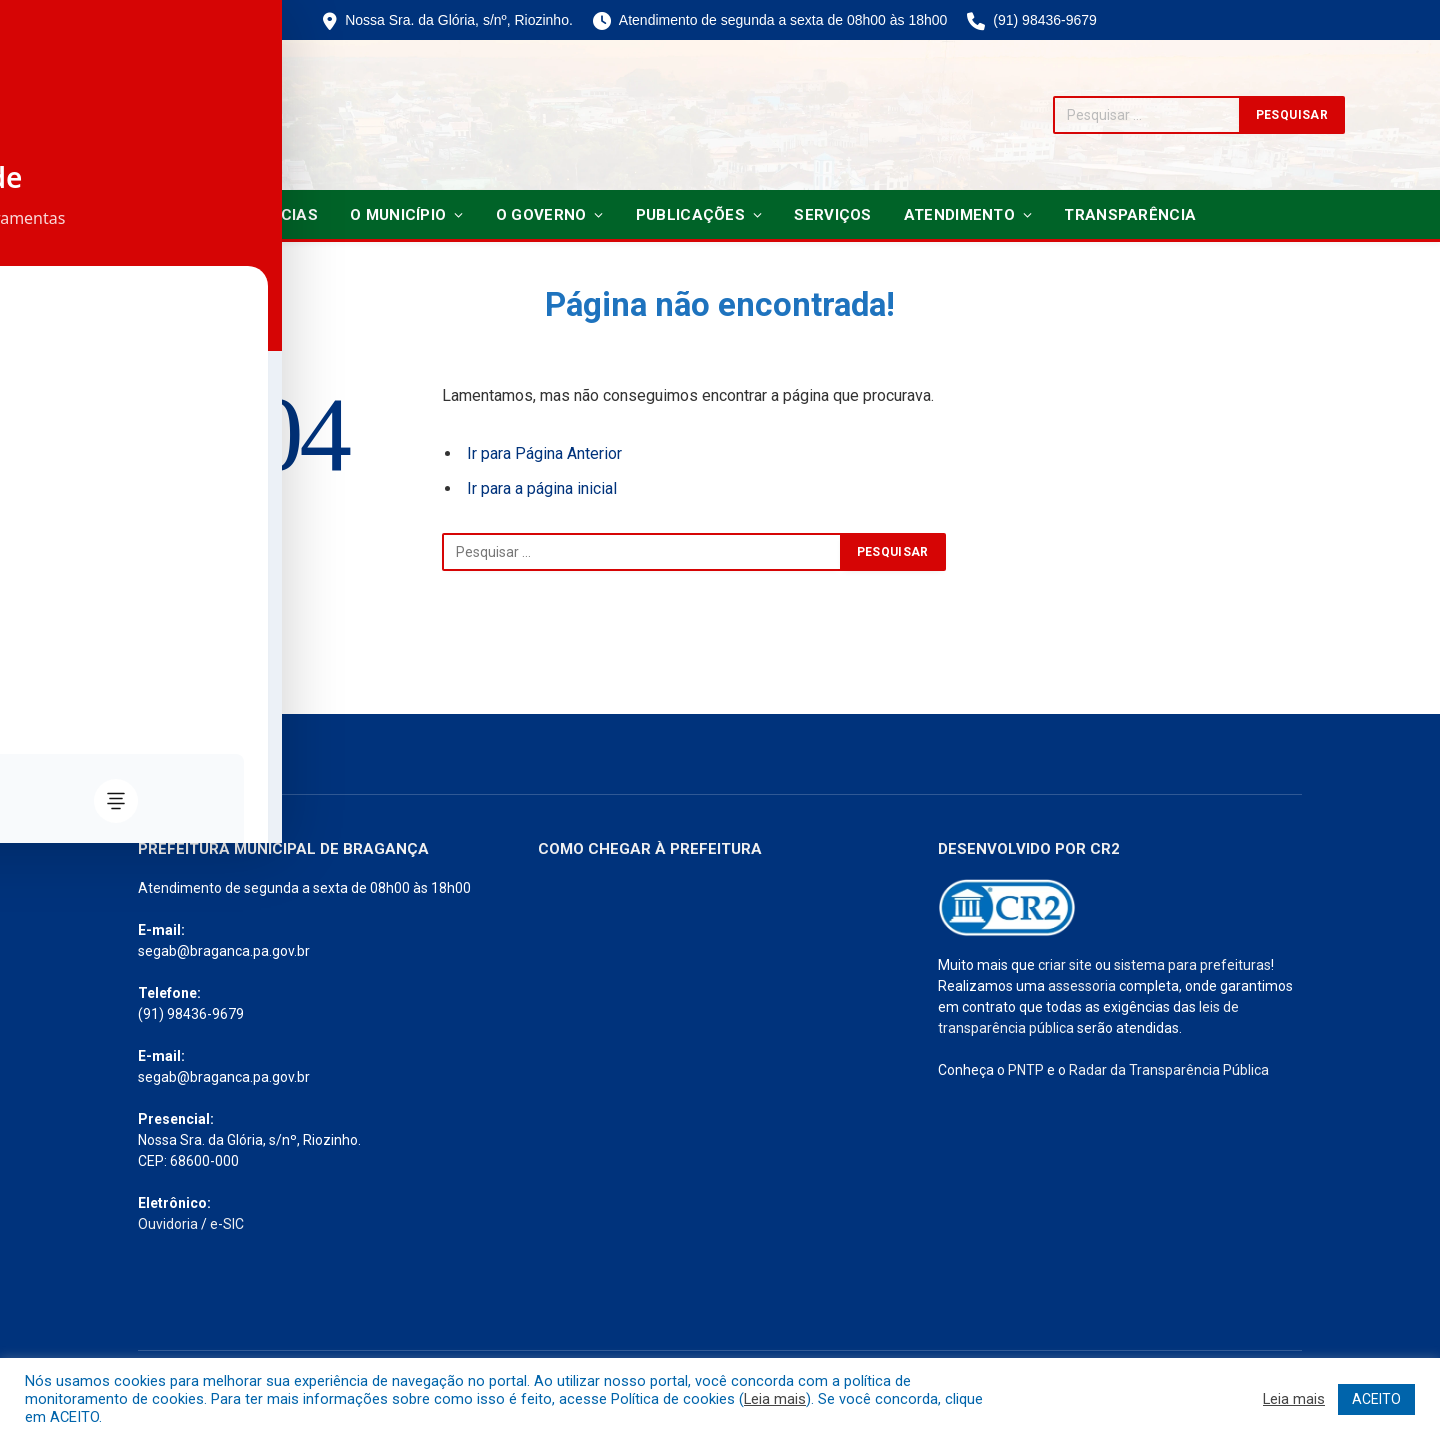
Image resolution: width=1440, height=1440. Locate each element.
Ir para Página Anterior (544, 453)
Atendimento (959, 215)
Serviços (832, 215)
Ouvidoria (168, 1224)
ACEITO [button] (1376, 1399)
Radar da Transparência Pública (1169, 1070)
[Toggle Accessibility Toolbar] (41, 679)
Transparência (1130, 215)
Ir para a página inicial (542, 488)
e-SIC (227, 1224)
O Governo (541, 215)
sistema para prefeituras (1192, 965)
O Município (398, 215)
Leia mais (775, 1399)
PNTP (1026, 1070)
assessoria (1082, 986)
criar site (1065, 965)
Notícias (281, 215)
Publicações (690, 215)
